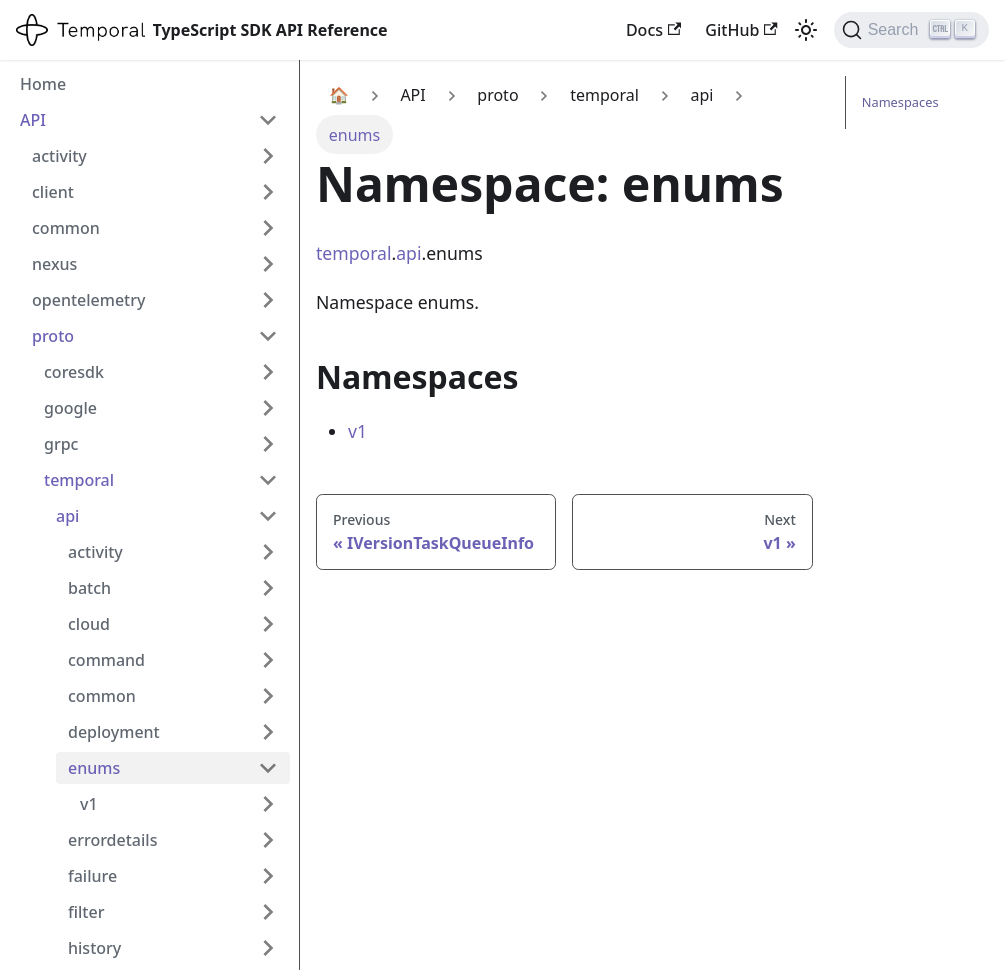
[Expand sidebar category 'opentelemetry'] (268, 300)
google (70, 408)
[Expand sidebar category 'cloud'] (268, 624)
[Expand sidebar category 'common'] (268, 228)
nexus (54, 264)
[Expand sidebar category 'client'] (268, 192)
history (94, 948)
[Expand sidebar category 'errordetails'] (268, 840)
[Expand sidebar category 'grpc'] (268, 444)
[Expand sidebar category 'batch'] (268, 588)
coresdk (74, 372)
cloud (89, 624)
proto (53, 336)
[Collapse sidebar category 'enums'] (268, 768)
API (33, 120)
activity (59, 156)
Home (43, 84)
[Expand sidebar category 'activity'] (268, 156)
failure (92, 876)
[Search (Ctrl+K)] (911, 30)
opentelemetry (88, 300)
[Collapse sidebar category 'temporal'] (268, 480)
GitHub (741, 30)
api (67, 516)
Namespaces (900, 102)
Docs (653, 30)
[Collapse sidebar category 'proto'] (268, 336)
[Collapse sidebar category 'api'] (268, 516)
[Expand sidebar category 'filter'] (268, 912)
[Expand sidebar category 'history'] (268, 948)
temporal (79, 480)
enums (94, 768)
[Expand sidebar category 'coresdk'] (268, 372)
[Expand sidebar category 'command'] (268, 660)
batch (89, 588)
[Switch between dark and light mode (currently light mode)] (806, 30)
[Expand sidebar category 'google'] (268, 408)
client (53, 192)
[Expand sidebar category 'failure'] (268, 876)
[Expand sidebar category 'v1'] (268, 804)
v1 (89, 804)
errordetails (112, 840)
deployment (114, 732)
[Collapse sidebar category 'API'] (268, 120)
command (106, 660)
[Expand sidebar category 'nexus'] (268, 264)
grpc (61, 444)
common (66, 228)
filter (86, 912)
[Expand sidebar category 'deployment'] (268, 732)
